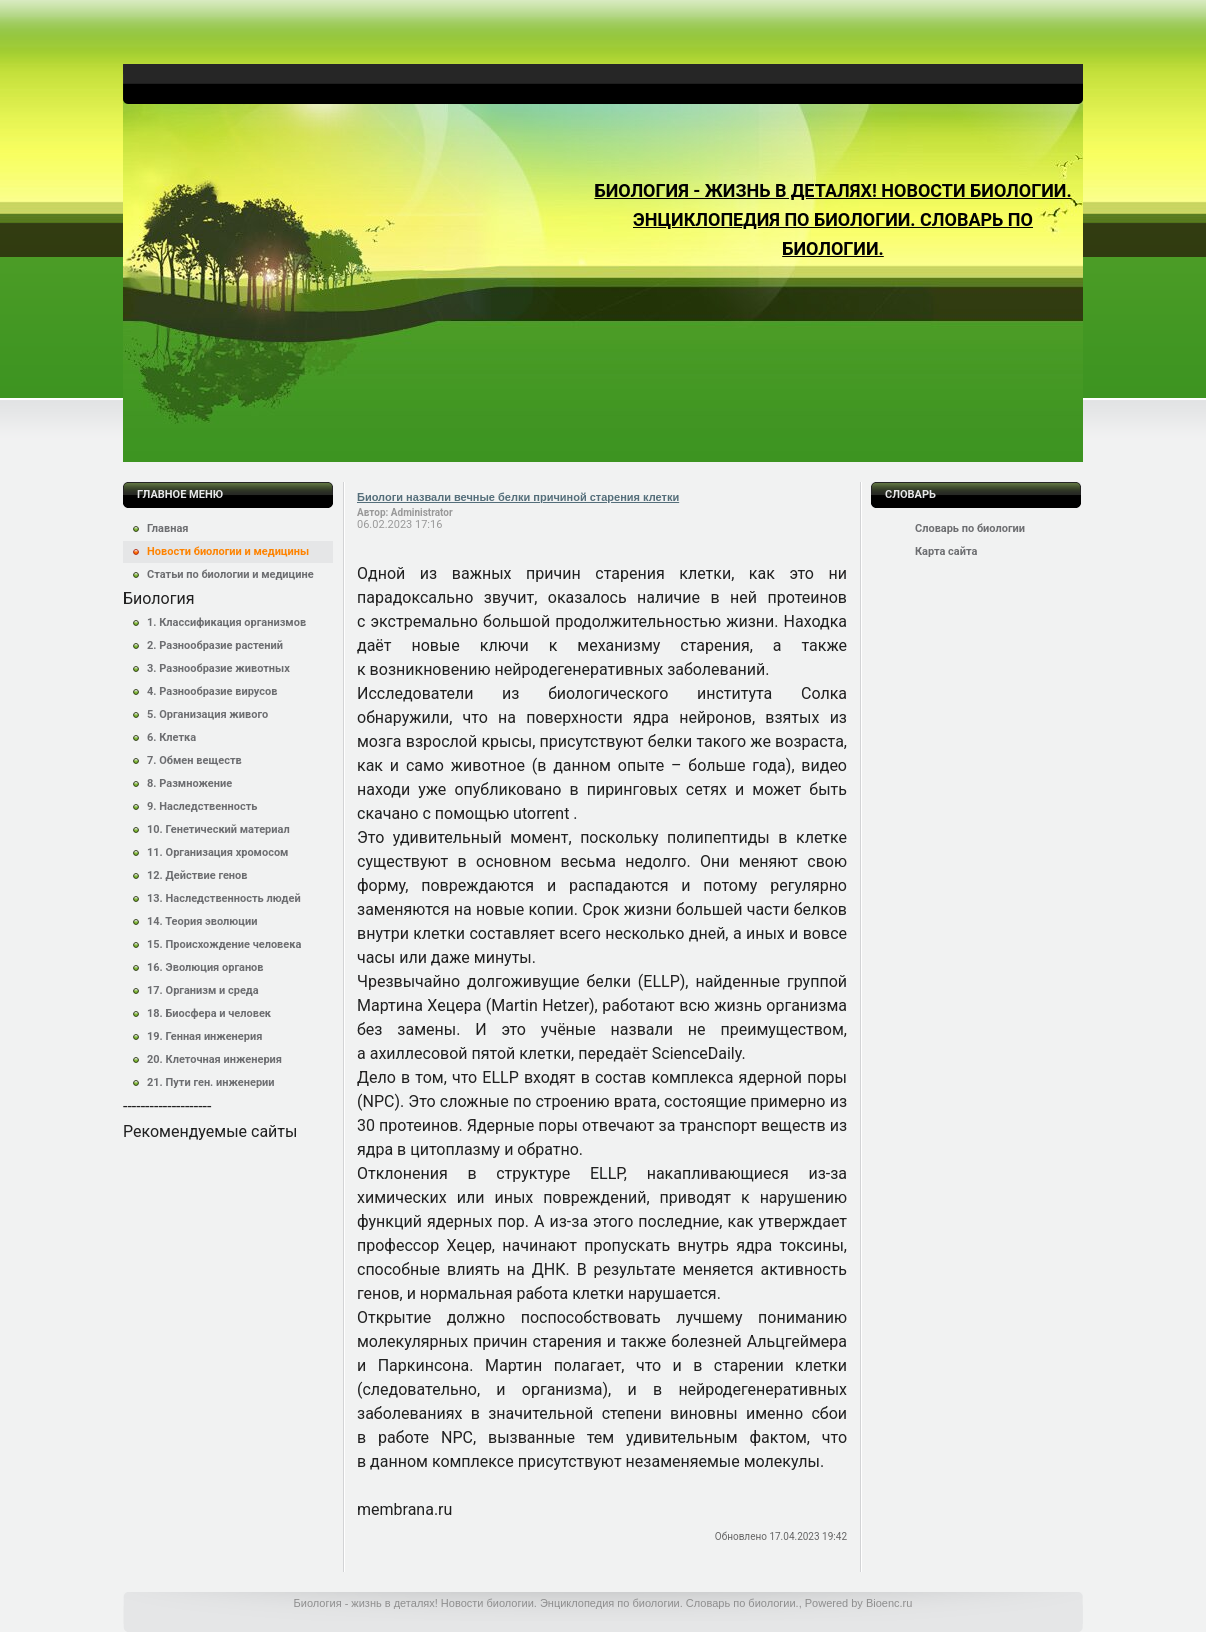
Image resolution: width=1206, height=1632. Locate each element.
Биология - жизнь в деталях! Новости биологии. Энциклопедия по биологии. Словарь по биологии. (832, 219)
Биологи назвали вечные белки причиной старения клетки (518, 497)
